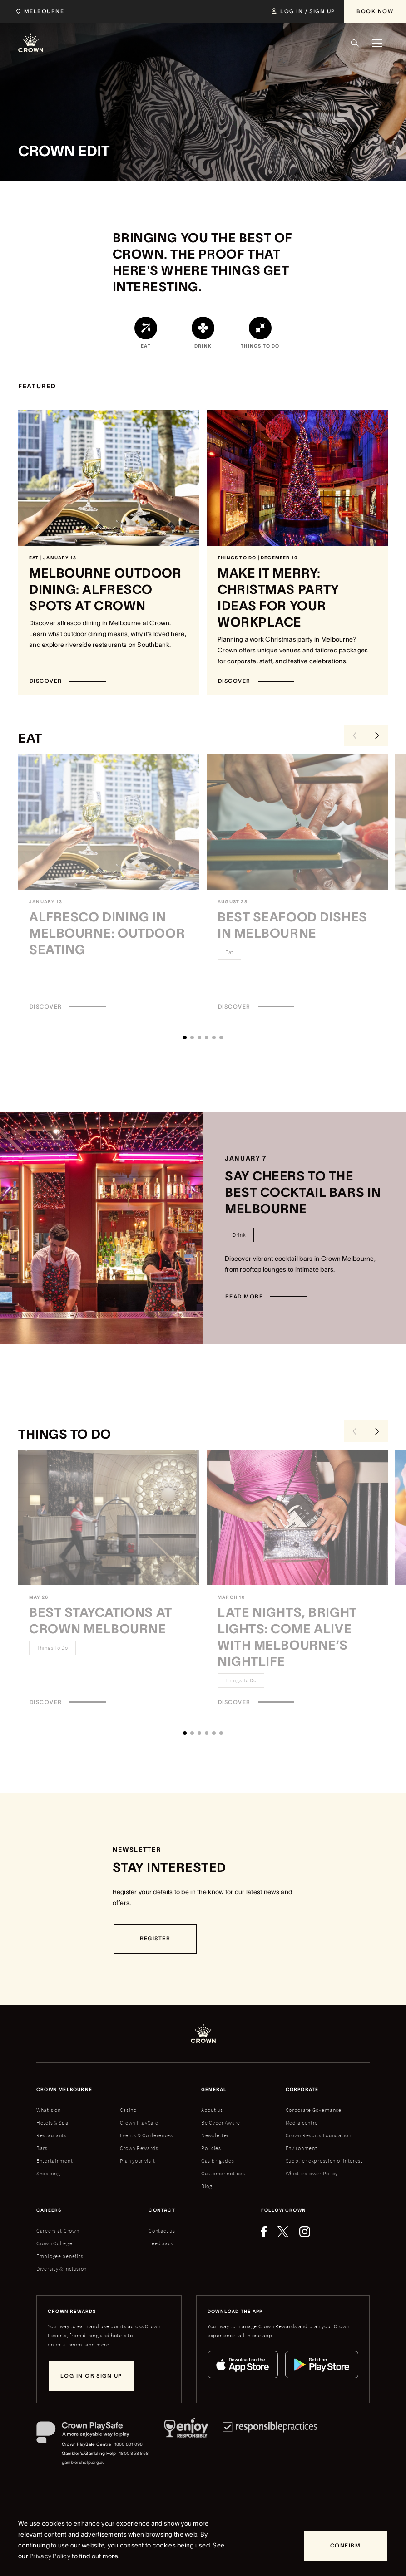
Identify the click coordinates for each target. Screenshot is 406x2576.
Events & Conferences (146, 2135)
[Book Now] (375, 11)
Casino (128, 2109)
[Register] (155, 1939)
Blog (207, 2186)
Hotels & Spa (52, 2122)
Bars (42, 2148)
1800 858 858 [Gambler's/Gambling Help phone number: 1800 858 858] (133, 2453)
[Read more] (266, 1296)
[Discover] (67, 681)
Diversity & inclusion (61, 2268)
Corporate (302, 2089)
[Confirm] (345, 2546)
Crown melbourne (64, 2089)
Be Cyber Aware (220, 2122)
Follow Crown (283, 2210)
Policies (211, 2148)
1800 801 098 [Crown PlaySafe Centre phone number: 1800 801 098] (129, 2444)
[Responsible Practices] (270, 2444)
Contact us (162, 2230)
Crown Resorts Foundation (319, 2135)
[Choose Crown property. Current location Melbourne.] (38, 11)
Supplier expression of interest (324, 2160)
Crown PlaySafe (139, 2122)
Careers (48, 2210)
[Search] (355, 43)
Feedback (161, 2243)
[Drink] (239, 1235)
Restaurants (51, 2135)
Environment (301, 2148)
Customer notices (223, 2173)
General (214, 2089)
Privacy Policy (50, 2556)
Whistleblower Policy (312, 2173)
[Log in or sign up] (91, 2376)
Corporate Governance (314, 2109)
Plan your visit (137, 2160)
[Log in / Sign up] (303, 11)
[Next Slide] (377, 735)
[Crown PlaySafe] (92, 2434)
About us (212, 2109)
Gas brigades (217, 2160)
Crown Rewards (139, 2148)
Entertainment (54, 2160)
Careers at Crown (57, 2230)
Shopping (48, 2173)
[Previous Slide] (355, 735)
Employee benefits (59, 2256)
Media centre (302, 2122)
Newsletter (215, 2135)
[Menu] (377, 43)
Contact (162, 2210)
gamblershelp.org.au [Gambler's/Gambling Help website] (83, 2462)
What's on (48, 2109)
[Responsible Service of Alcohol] (186, 2444)
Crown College (54, 2243)
